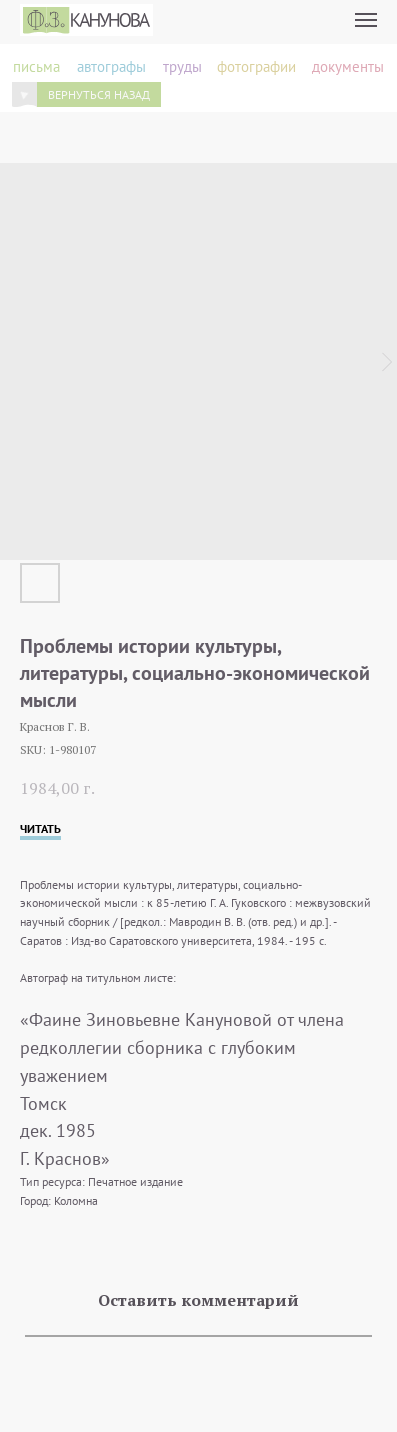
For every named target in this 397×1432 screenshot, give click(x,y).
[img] (25, 95)
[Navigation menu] (366, 20)
